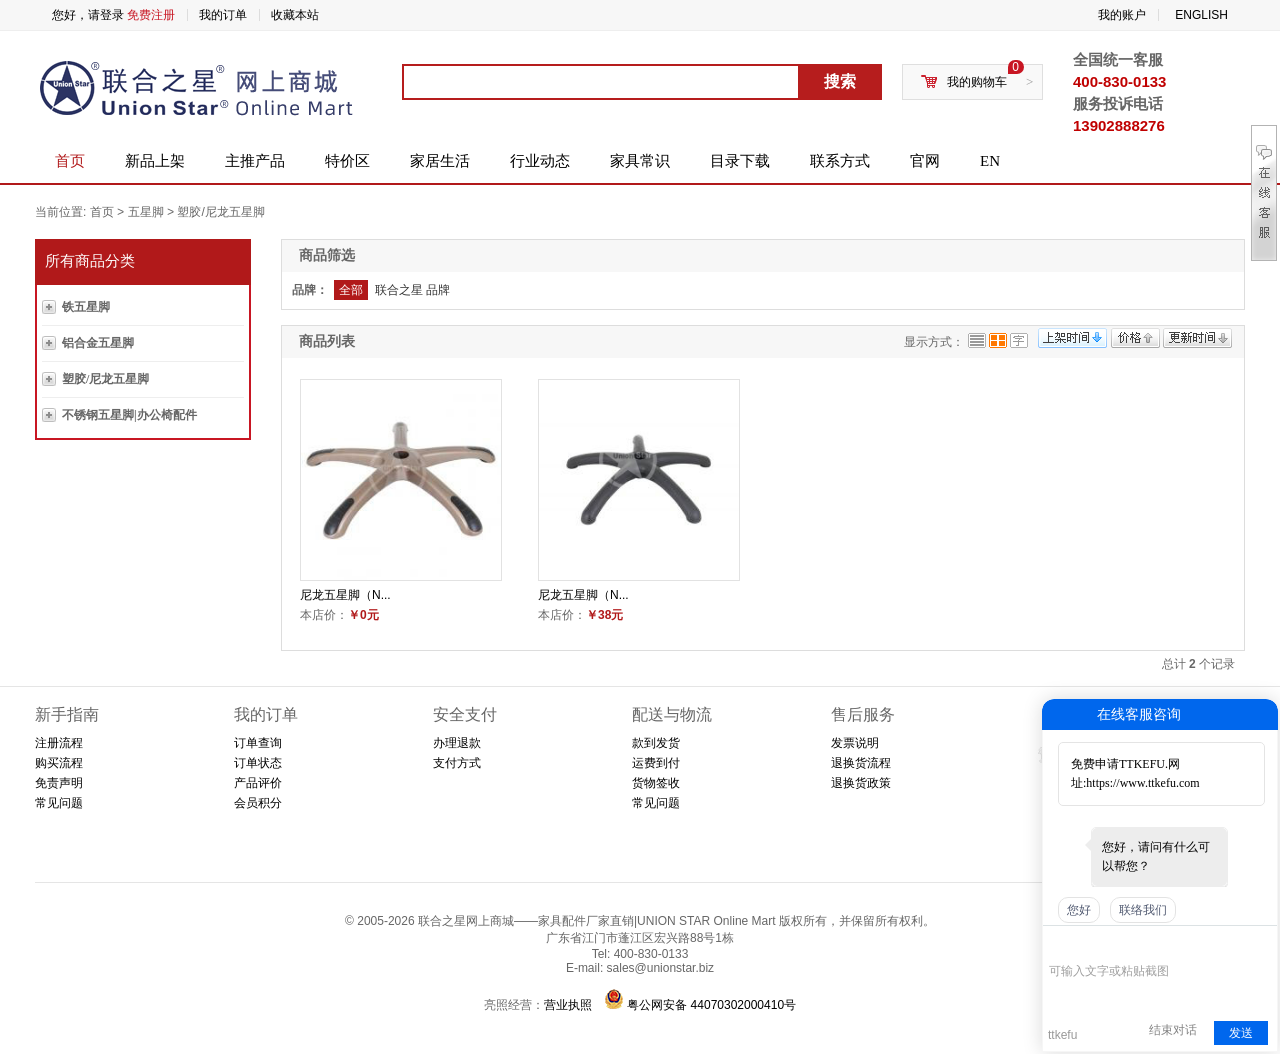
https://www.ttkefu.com (1142, 783)
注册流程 (59, 743)
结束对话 (1173, 1030)
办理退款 (457, 743)
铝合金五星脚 (98, 343)
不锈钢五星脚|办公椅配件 (129, 415)
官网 (925, 161)
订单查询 (258, 743)
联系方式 (840, 161)
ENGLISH (1201, 15)
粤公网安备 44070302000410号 (711, 1005)
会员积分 (258, 803)
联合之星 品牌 (412, 290)
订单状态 (258, 763)
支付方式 (457, 763)
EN (990, 161)
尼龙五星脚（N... (345, 595)
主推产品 (255, 161)
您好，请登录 (88, 15)
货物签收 (656, 783)
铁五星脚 (86, 307)
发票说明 (855, 743)
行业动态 (540, 161)
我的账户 (1122, 15)
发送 (1241, 1033)
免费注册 (151, 15)
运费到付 (656, 763)
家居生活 (440, 161)
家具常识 (640, 161)
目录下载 (740, 161)
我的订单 (223, 15)
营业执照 (568, 1005)
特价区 (347, 161)
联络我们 (1143, 910)
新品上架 (155, 161)
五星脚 (146, 212)
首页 (70, 161)
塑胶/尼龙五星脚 (220, 212)
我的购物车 (977, 82)
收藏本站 (295, 15)
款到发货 (656, 743)
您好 (1079, 910)
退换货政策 (861, 783)
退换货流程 (861, 763)
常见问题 (59, 803)
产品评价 (258, 783)
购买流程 (59, 763)
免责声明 (59, 783)
